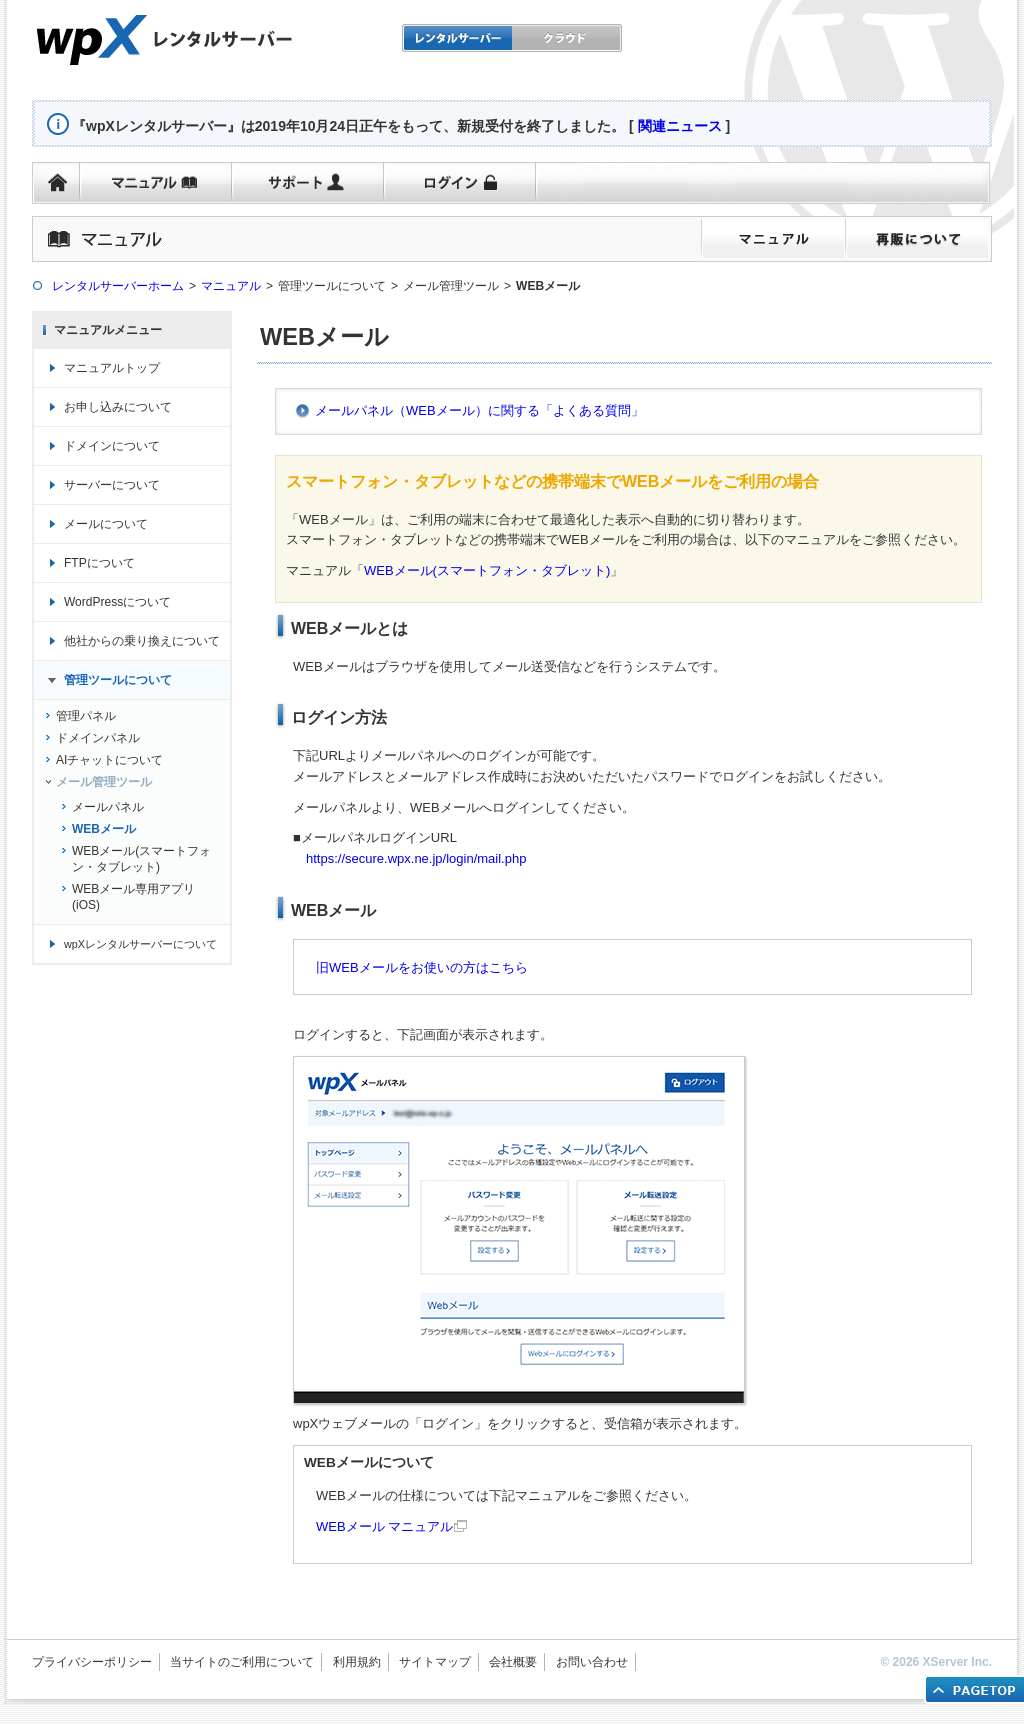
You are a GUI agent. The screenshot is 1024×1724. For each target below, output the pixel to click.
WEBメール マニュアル (384, 1526)
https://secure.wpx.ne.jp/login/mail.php (416, 858)
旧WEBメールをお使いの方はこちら (422, 967)
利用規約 (357, 1662)
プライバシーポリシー (92, 1662)
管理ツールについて (118, 680)
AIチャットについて (109, 760)
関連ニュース (680, 126)
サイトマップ (435, 1662)
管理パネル (86, 716)
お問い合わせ (592, 1662)
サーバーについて (112, 485)
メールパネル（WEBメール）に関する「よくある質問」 (479, 410)
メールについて (106, 524)
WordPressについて (117, 602)
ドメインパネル (98, 738)
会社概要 (513, 1662)
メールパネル (108, 807)
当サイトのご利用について (242, 1662)
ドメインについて (112, 446)
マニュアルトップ (112, 368)
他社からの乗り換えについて (142, 641)
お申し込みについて (118, 407)
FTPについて (99, 563)
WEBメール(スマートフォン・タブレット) (487, 570)
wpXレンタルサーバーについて (140, 944)
